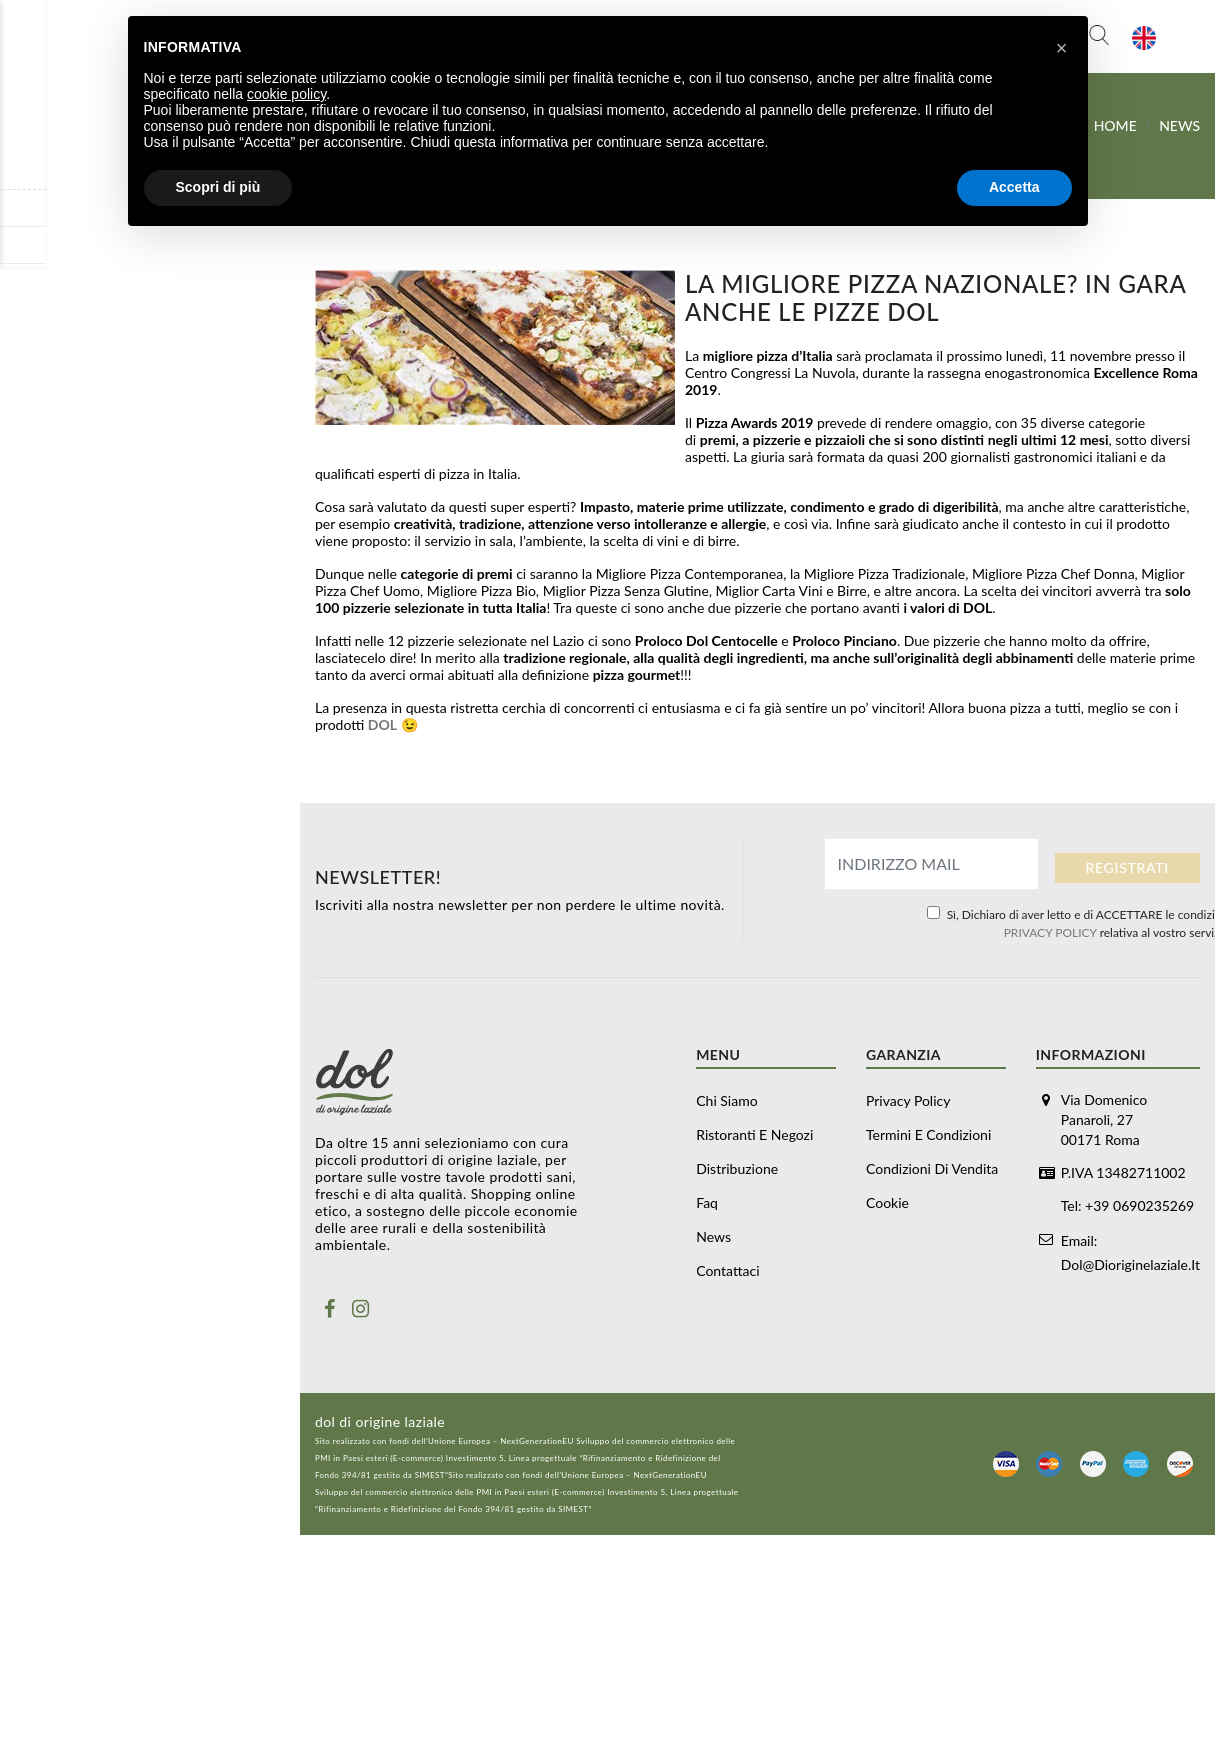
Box (22, 487)
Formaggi (155, 524)
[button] (1062, 48)
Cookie (887, 1202)
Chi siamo (726, 1100)
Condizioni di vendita (932, 1168)
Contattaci (42, 392)
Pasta (27, 635)
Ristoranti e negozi (68, 244)
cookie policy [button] (286, 94)
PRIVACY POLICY (1050, 932)
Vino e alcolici (53, 746)
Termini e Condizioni (928, 1134)
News (27, 355)
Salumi (155, 561)
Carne (155, 598)
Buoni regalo (49, 450)
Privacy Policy (908, 1100)
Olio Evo (36, 672)
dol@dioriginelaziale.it (1130, 1258)
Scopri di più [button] (218, 187)
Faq (21, 318)
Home (1115, 125)
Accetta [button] (1014, 187)
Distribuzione (52, 281)
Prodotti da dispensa (155, 709)
